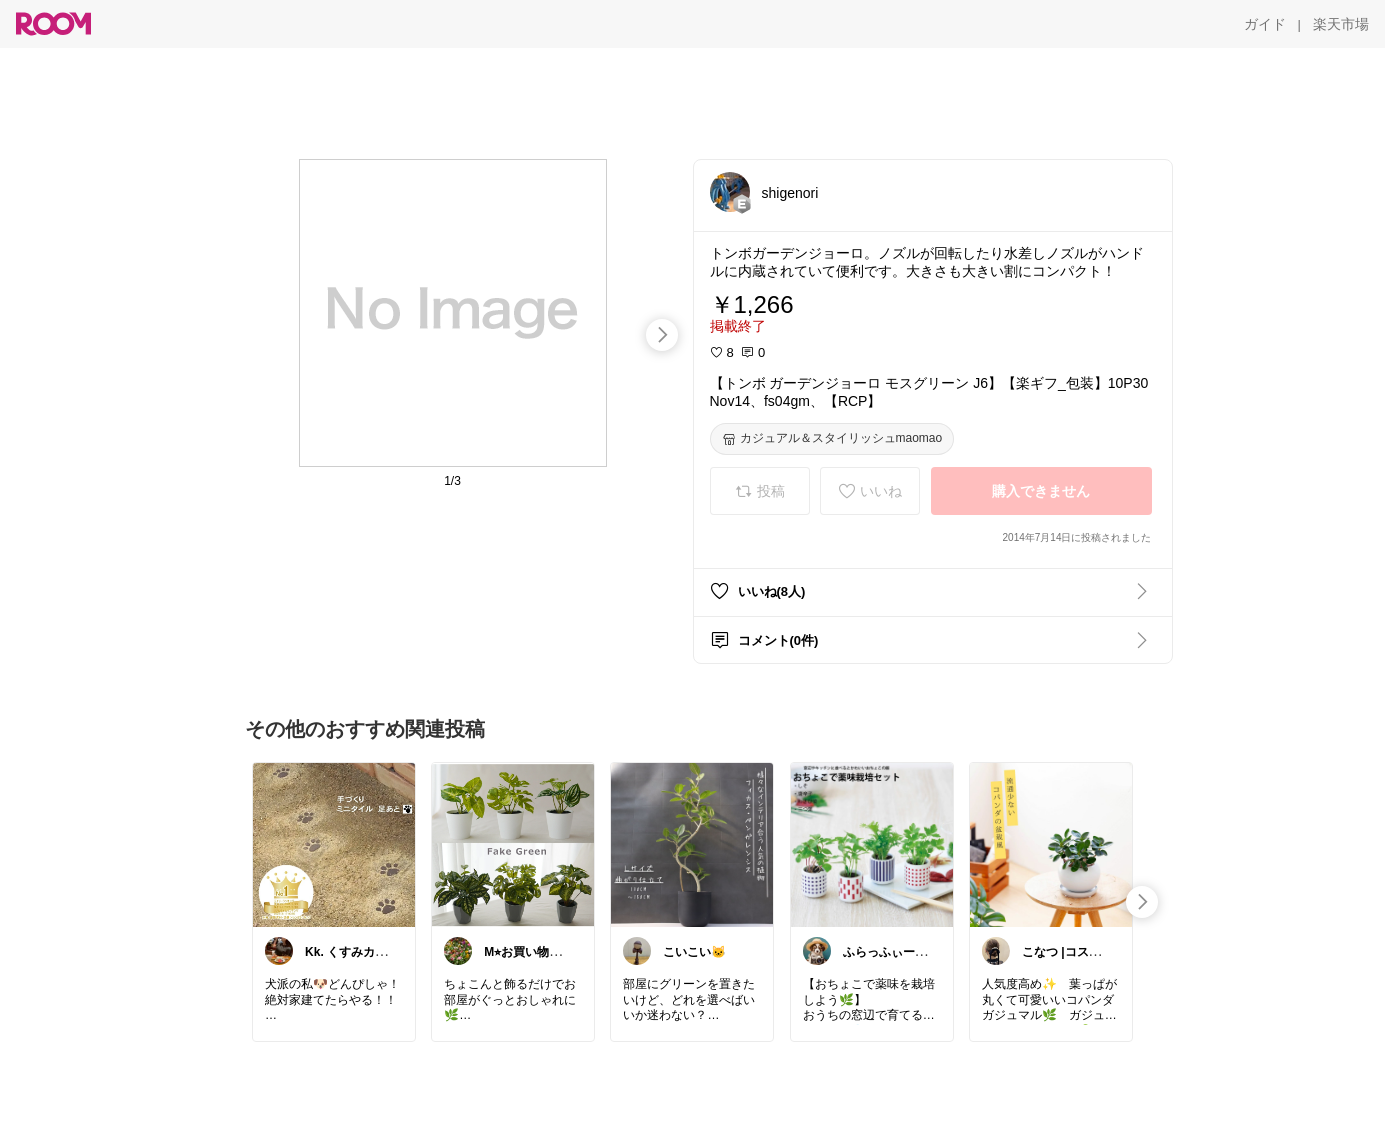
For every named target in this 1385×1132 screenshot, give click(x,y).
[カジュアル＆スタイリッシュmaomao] (832, 439)
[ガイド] (1265, 24)
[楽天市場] (1341, 24)
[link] (334, 844)
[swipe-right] (662, 335)
